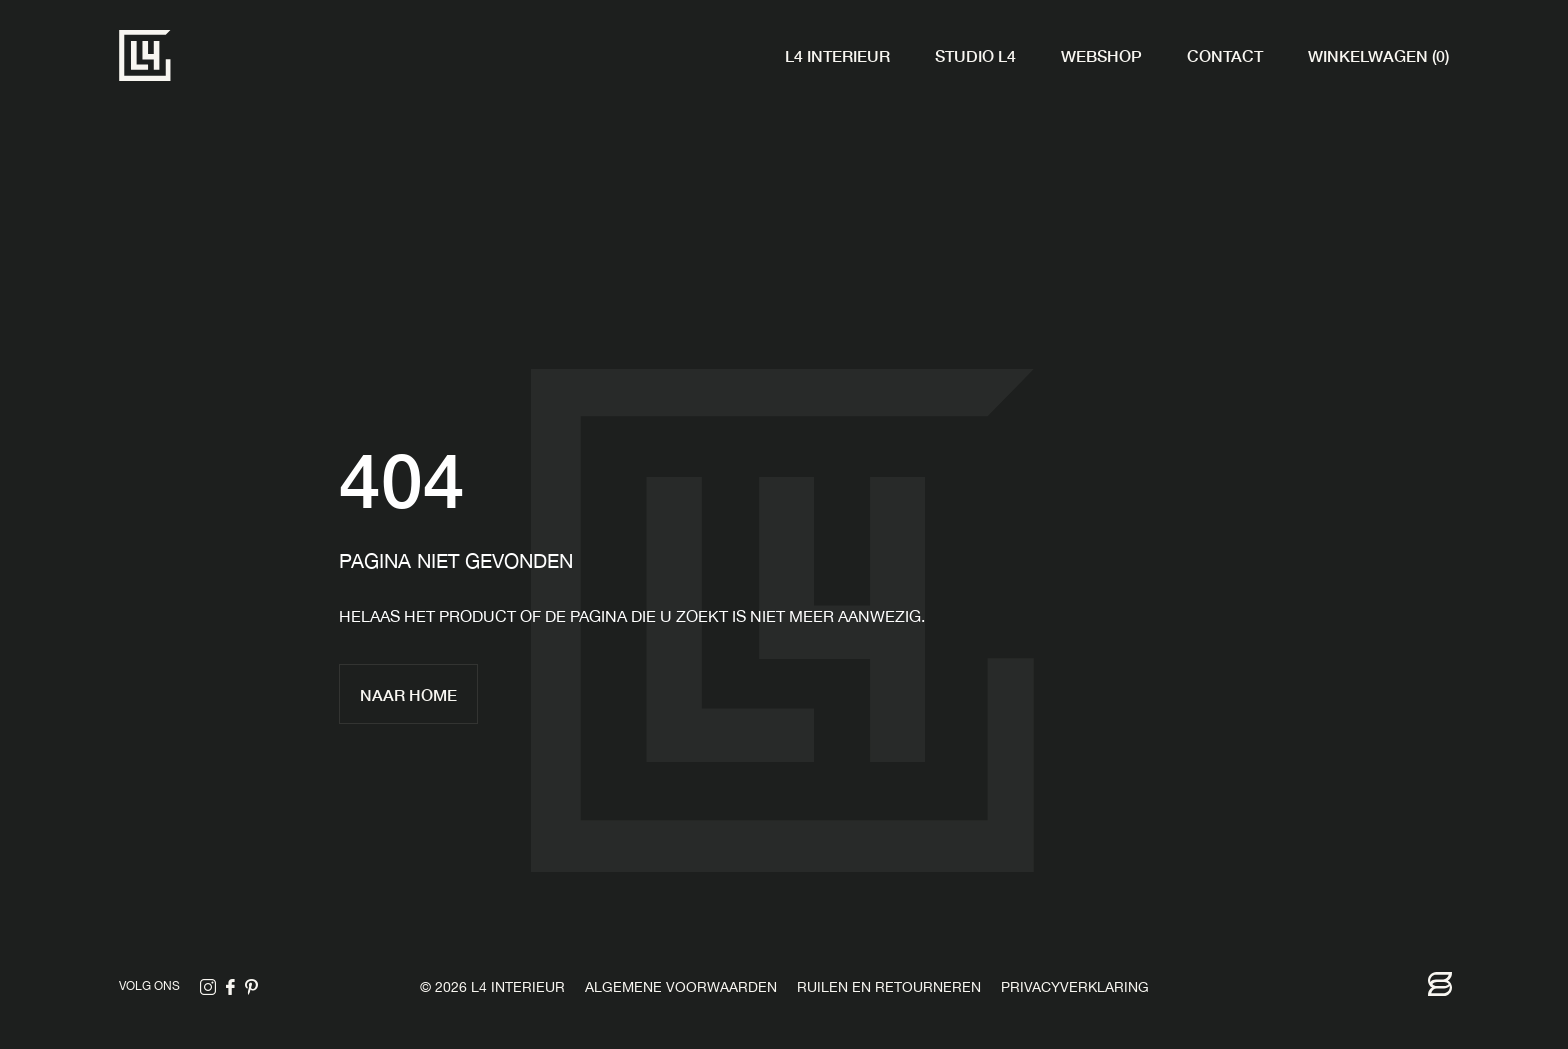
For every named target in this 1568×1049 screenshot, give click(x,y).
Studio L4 (975, 55)
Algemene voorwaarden (681, 989)
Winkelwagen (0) (1378, 55)
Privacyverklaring (1075, 989)
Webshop (1101, 55)
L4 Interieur (837, 55)
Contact (1225, 55)
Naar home (408, 694)
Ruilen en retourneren (889, 989)
